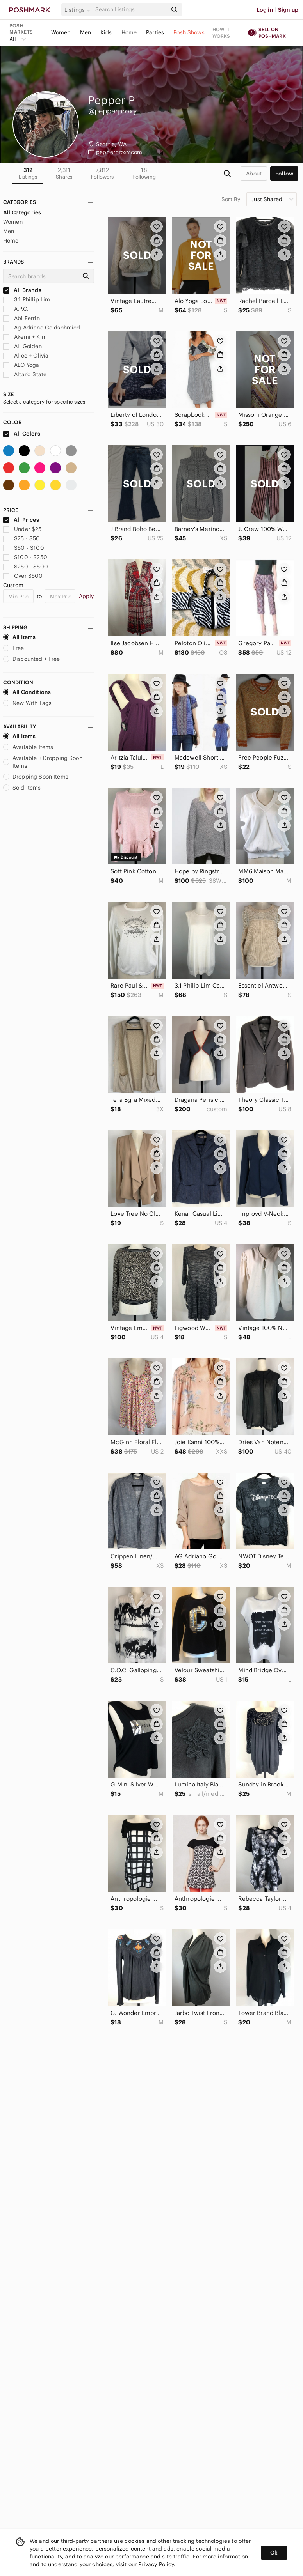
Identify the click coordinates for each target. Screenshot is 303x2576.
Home (129, 32)
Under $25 (22, 529)
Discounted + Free (31, 658)
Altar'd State (24, 374)
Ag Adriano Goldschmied (41, 327)
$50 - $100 (23, 547)
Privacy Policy (156, 2564)
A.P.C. (16, 308)
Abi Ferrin (21, 318)
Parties (155, 32)
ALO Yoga (21, 364)
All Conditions (27, 692)
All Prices (21, 519)
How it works (221, 33)
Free (13, 648)
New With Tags (27, 702)
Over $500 (23, 575)
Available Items (28, 747)
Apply (86, 596)
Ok (274, 2552)
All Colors (21, 433)
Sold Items (22, 787)
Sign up (288, 9)
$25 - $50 (21, 538)
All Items (19, 637)
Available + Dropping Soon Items (42, 761)
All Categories (22, 212)
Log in (265, 9)
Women (61, 32)
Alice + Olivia (25, 355)
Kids (106, 32)
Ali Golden (22, 346)
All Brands (22, 290)
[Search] (131, 9)
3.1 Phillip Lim (26, 299)
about (254, 173)
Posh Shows (189, 32)
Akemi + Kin (24, 336)
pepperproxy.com (119, 152)
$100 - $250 (25, 557)
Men (85, 32)
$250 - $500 (25, 566)
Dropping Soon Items (35, 776)
